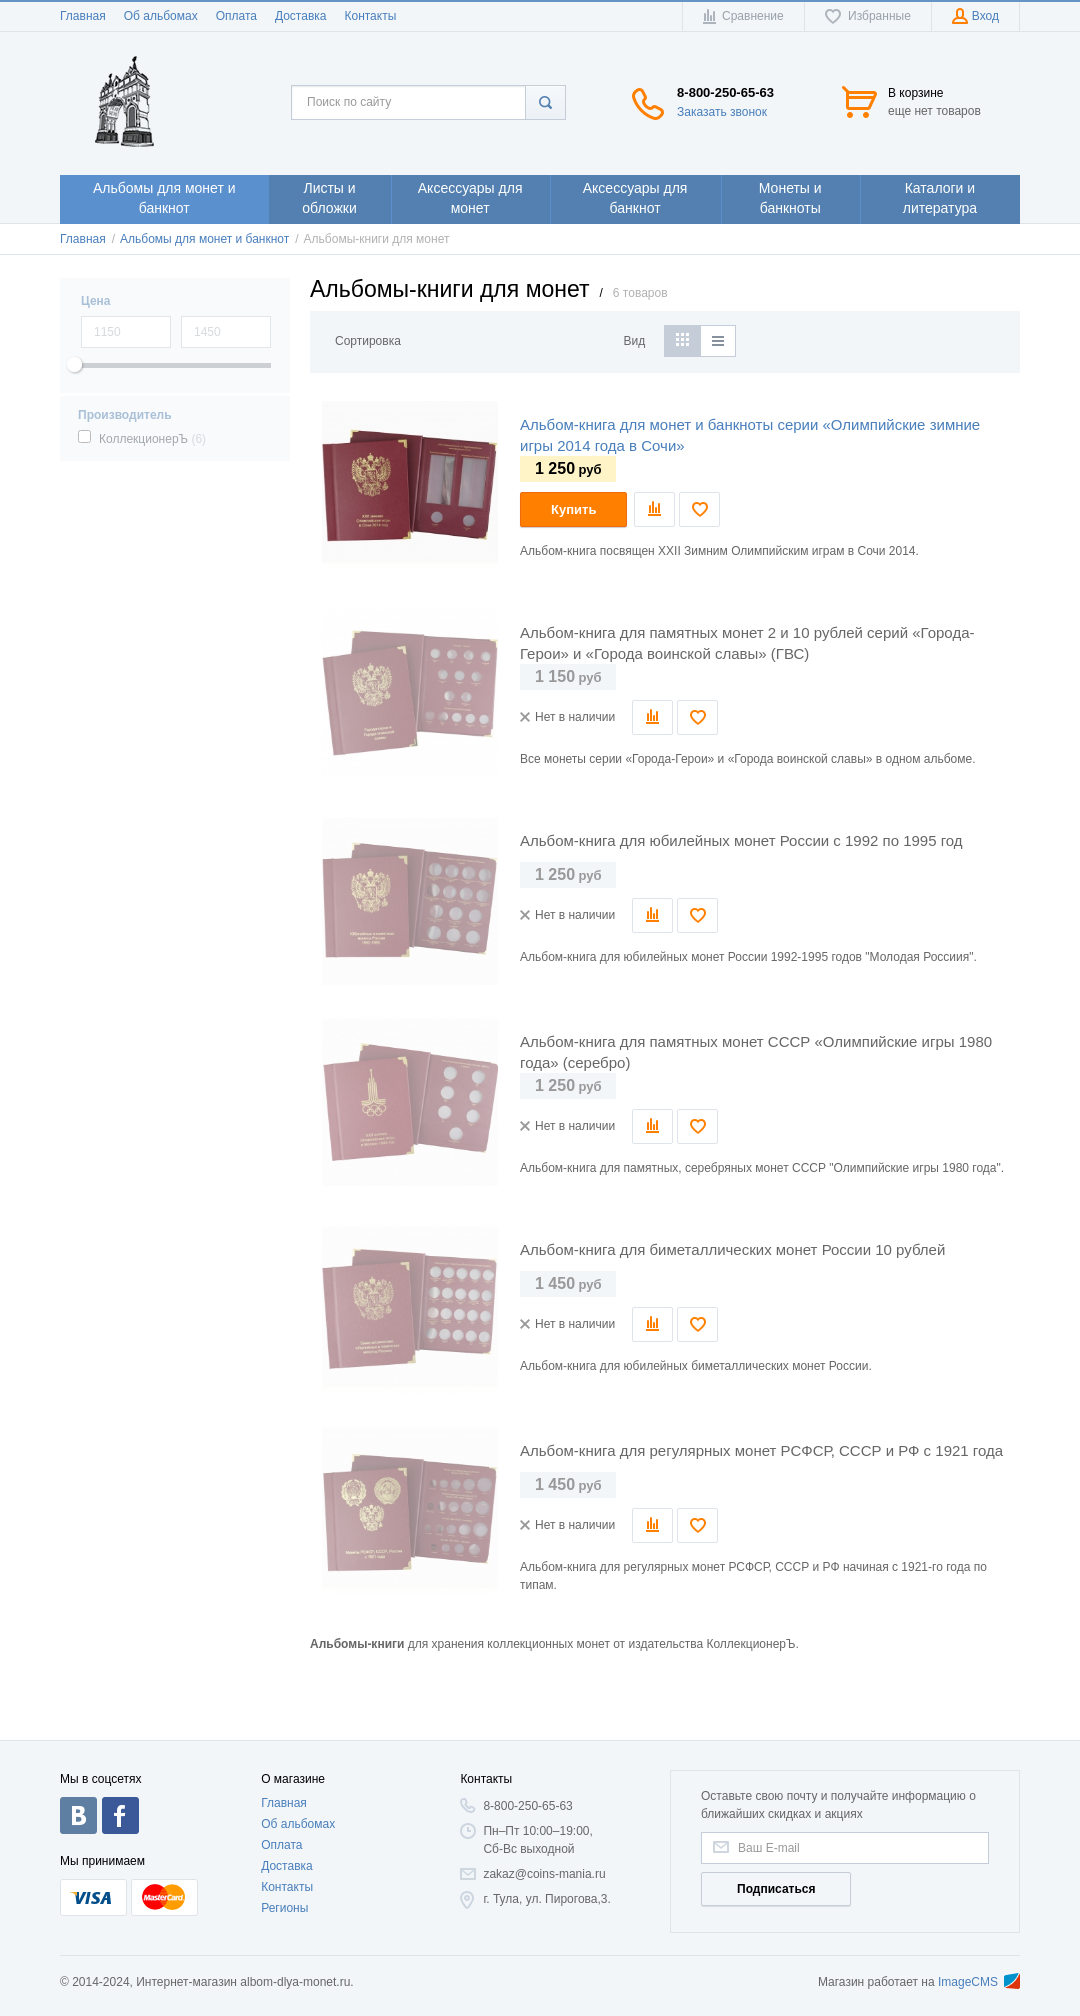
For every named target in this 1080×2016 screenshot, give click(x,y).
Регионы (284, 1908)
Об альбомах (161, 16)
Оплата (236, 16)
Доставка (301, 16)
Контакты (370, 16)
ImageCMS (979, 1982)
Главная (83, 16)
